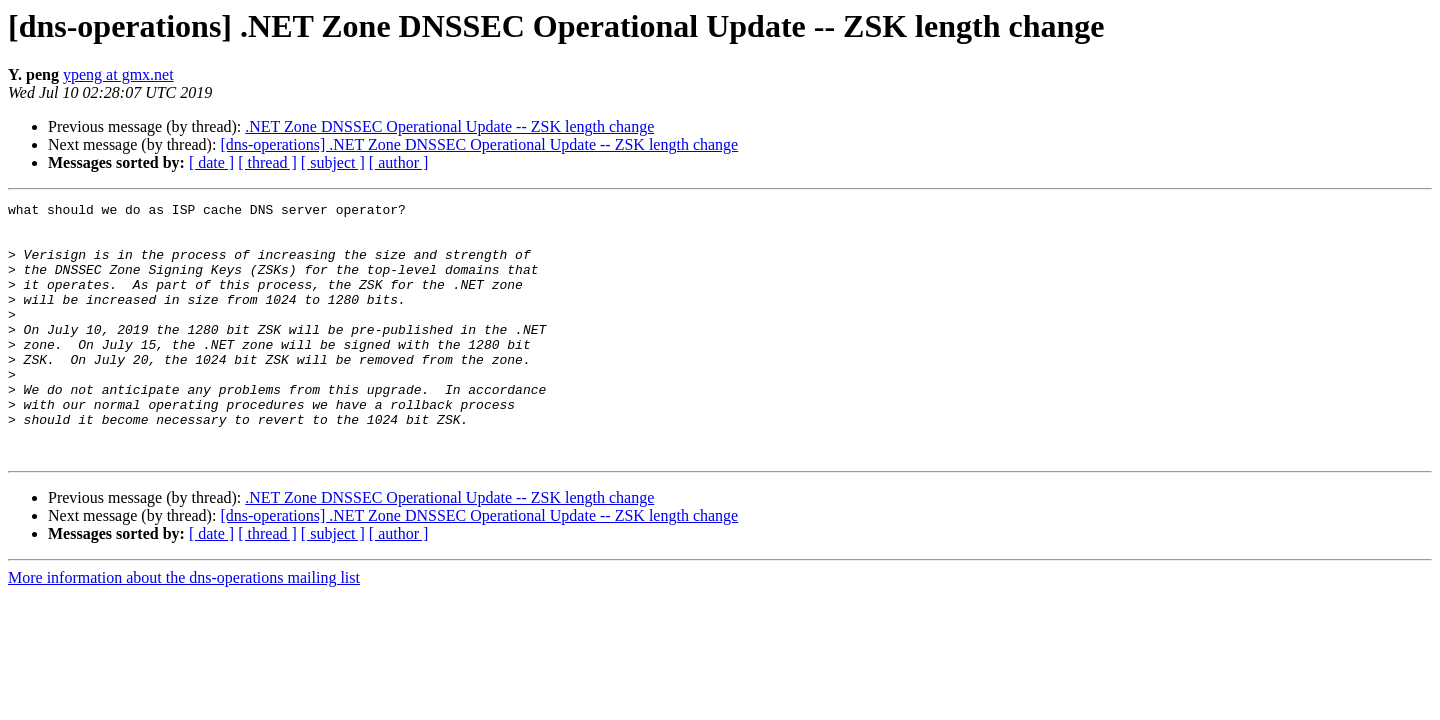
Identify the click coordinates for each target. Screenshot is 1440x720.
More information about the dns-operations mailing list (184, 628)
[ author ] (399, 162)
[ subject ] (333, 162)
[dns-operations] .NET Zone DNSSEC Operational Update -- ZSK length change (479, 144)
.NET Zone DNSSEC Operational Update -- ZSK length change (449, 126)
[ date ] (211, 162)
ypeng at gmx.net (118, 74)
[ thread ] (267, 162)
